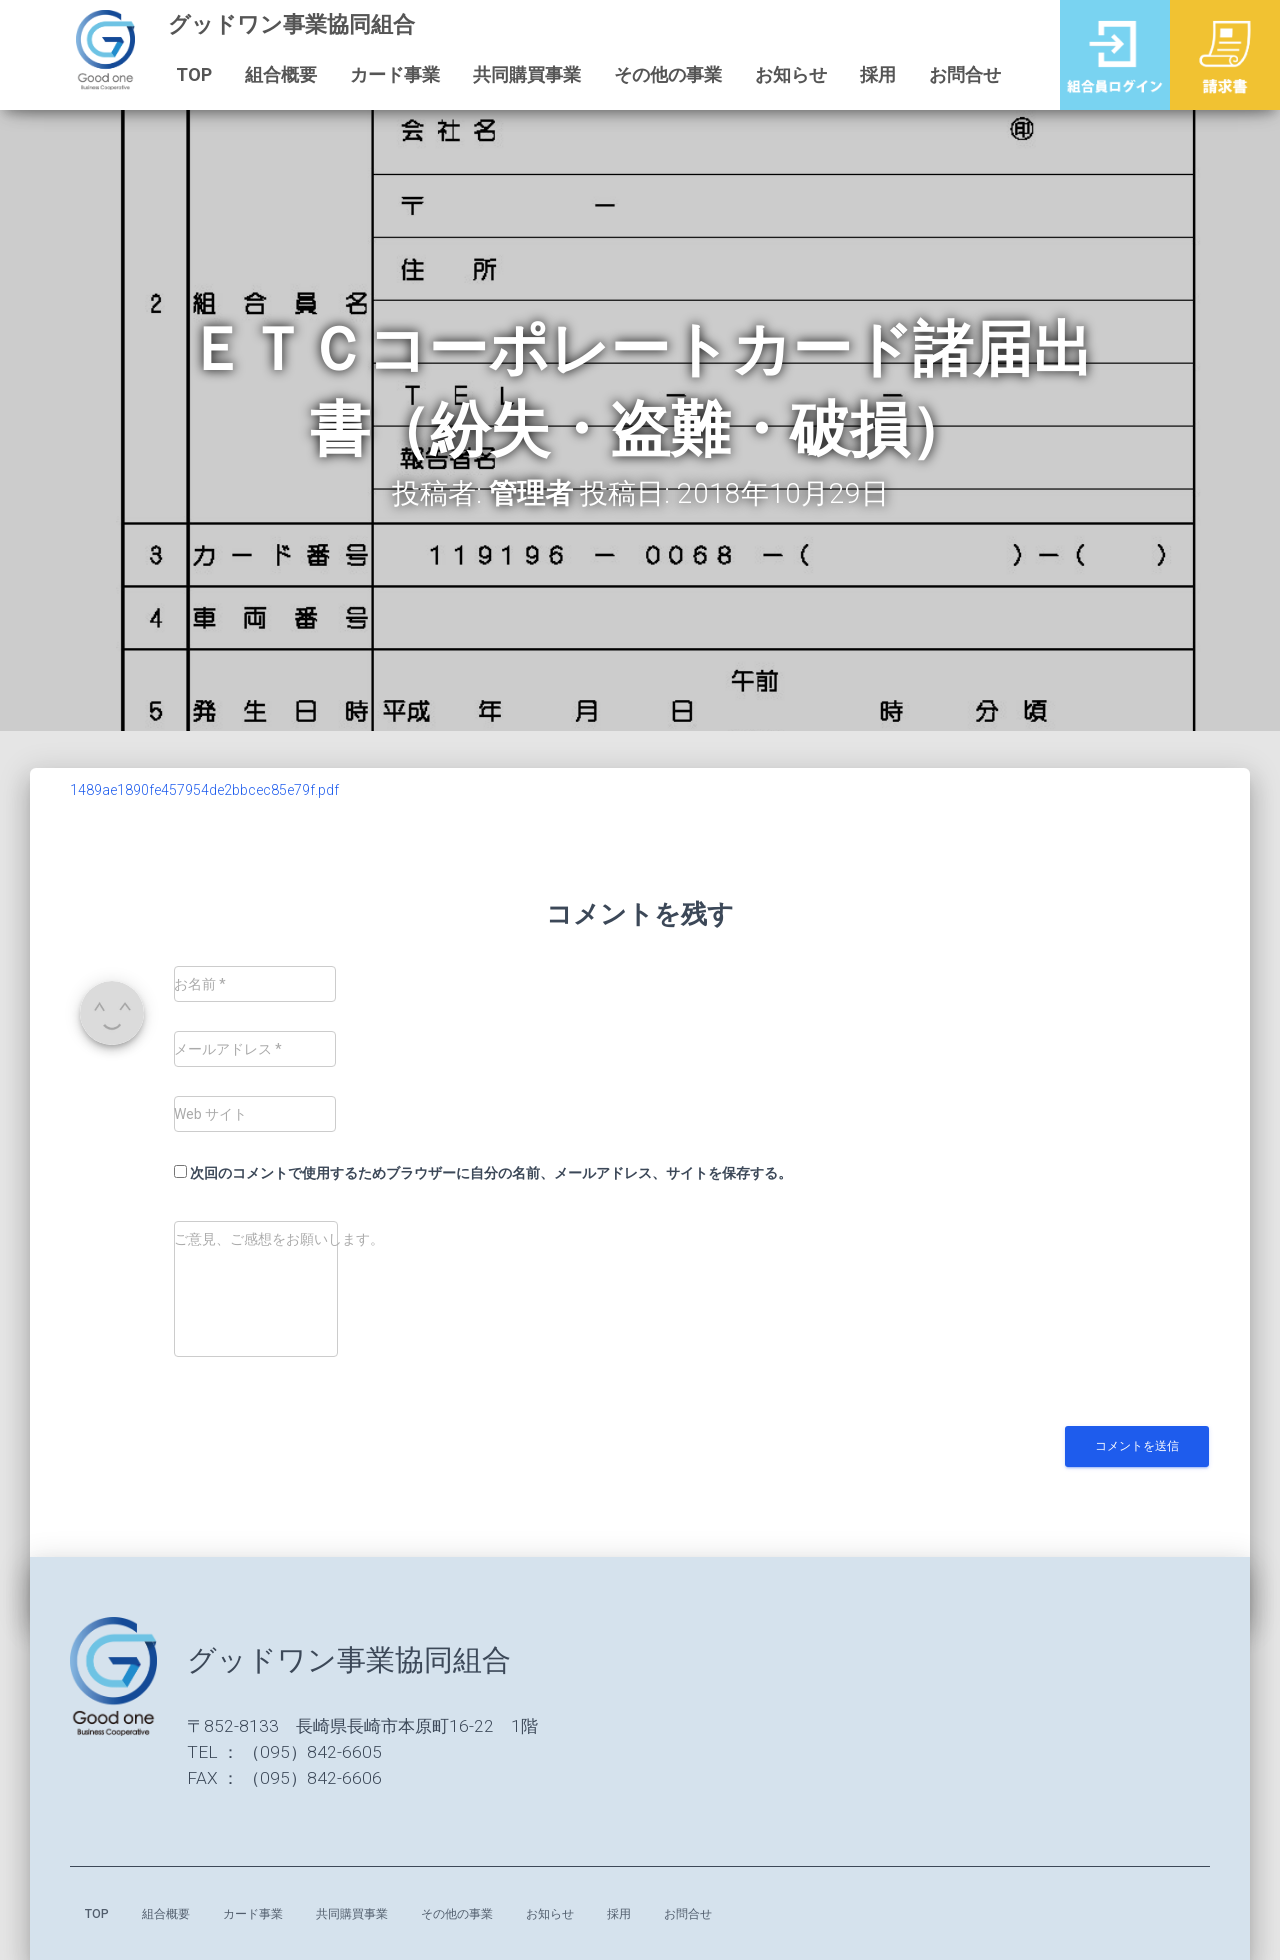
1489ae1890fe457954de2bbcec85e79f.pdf (204, 790)
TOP (182, 74)
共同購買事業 (515, 74)
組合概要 (269, 74)
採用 (866, 74)
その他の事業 (656, 74)
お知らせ (779, 74)
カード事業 (383, 74)
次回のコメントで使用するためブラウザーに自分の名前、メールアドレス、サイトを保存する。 (491, 1173)
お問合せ (953, 74)
